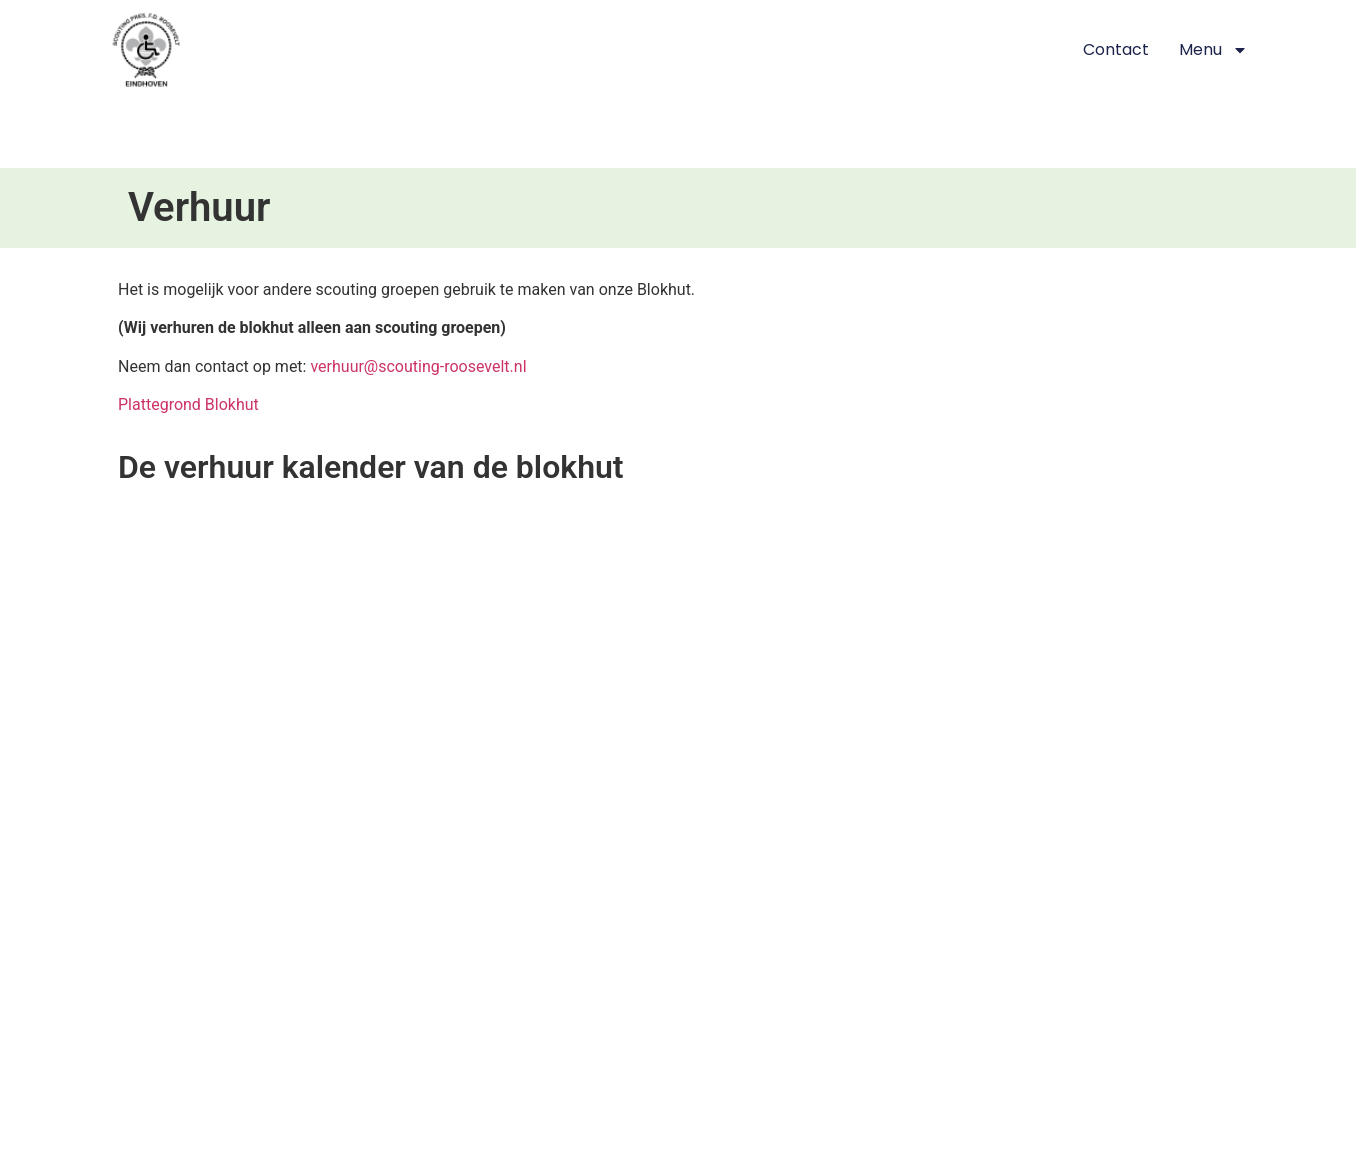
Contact (1116, 49)
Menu (1213, 50)
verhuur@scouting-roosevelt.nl (418, 366)
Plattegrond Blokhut (188, 404)
